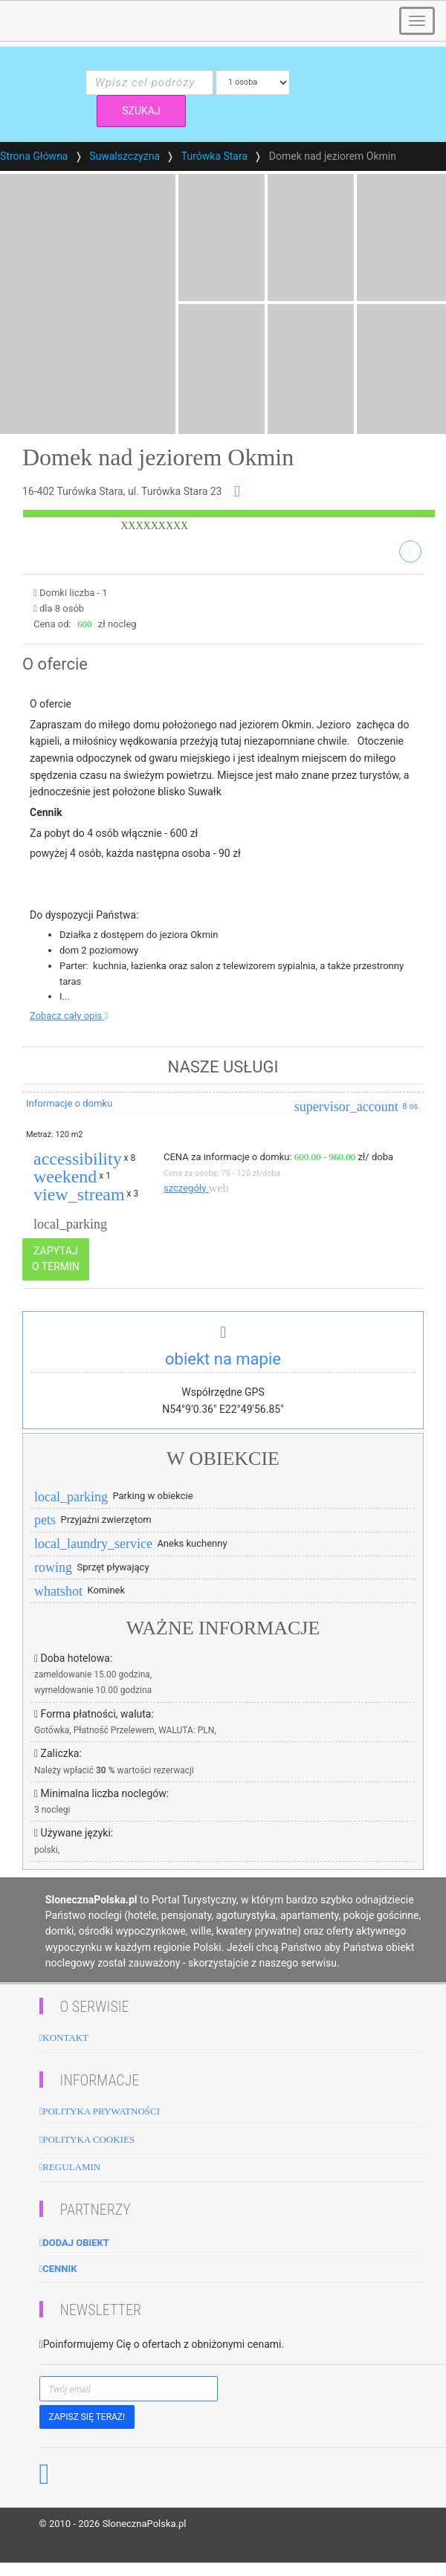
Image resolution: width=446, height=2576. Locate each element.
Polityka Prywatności (100, 2111)
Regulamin (70, 2166)
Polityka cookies (87, 2139)
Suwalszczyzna (124, 156)
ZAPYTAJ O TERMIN (56, 1258)
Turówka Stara (214, 156)
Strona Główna (34, 156)
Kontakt (64, 2037)
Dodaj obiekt (74, 2242)
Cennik (58, 2268)
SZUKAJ (141, 111)
